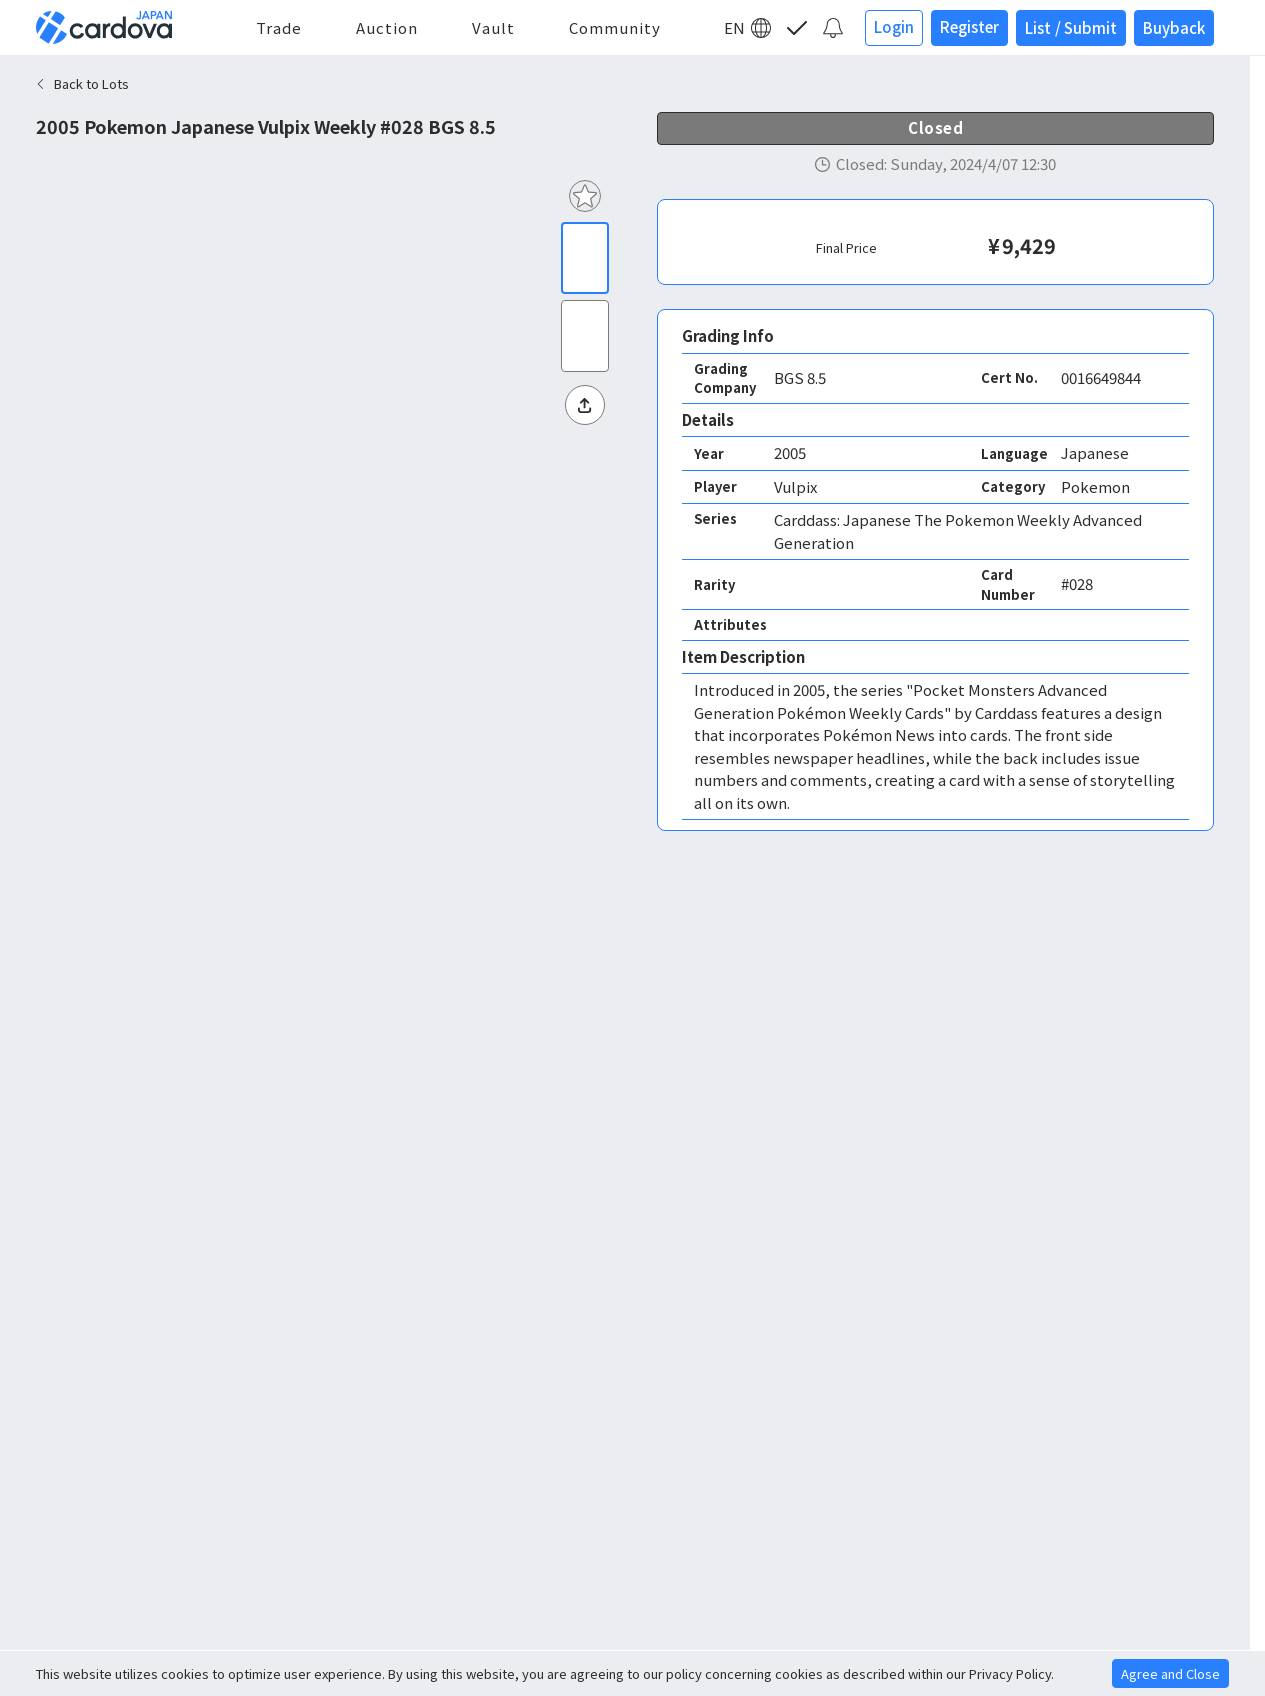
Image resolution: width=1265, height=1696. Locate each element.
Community (615, 27)
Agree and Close (1170, 1673)
